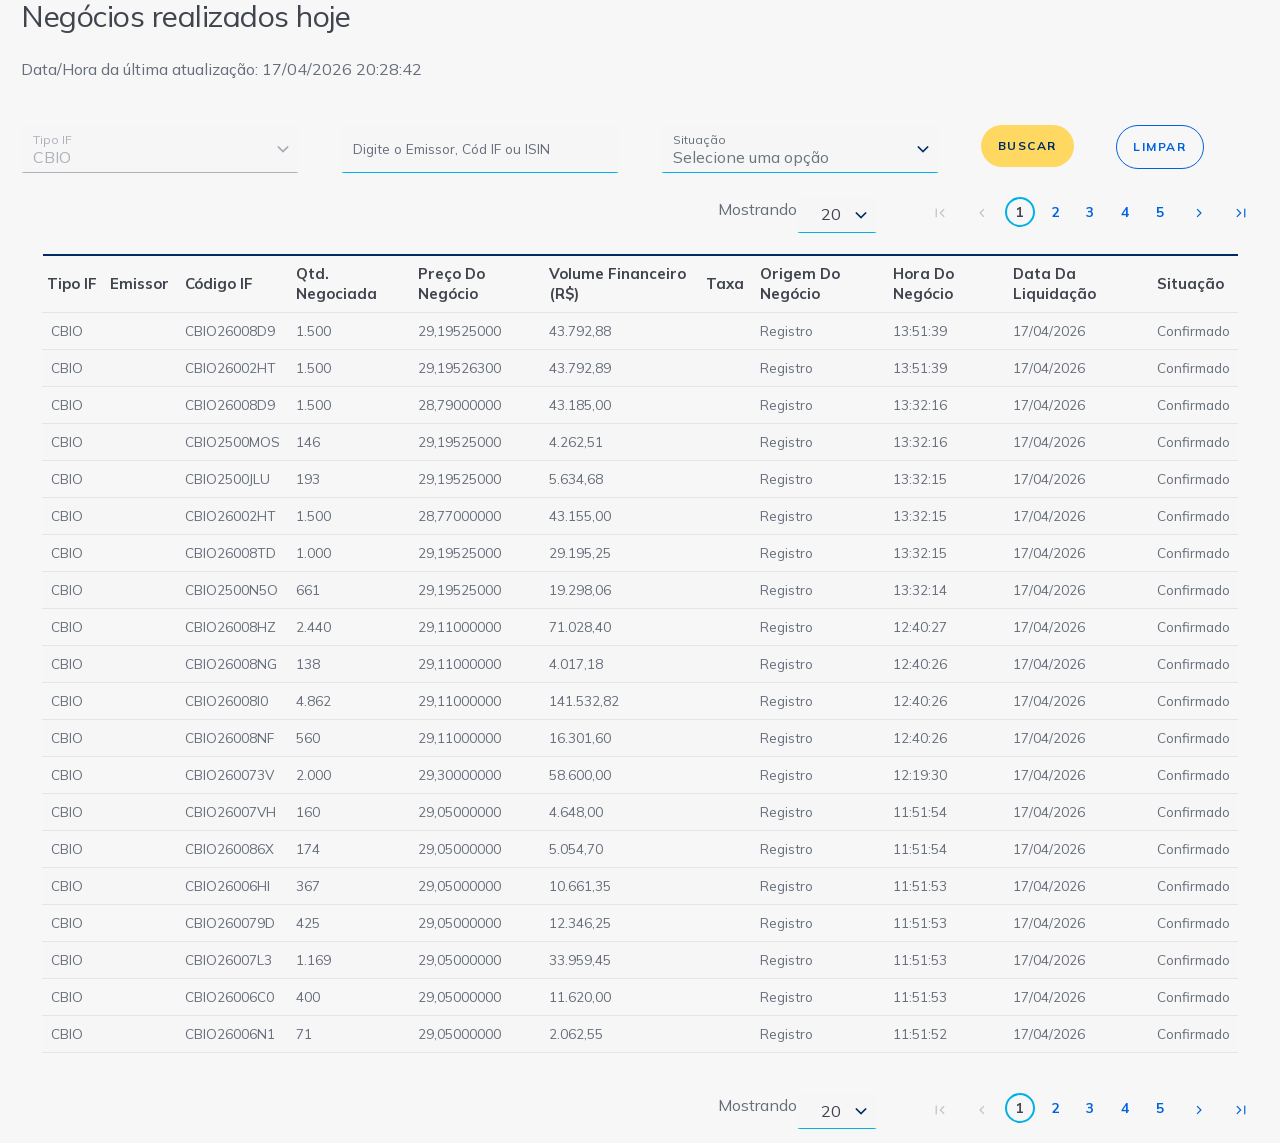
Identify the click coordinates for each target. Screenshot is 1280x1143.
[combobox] (160, 149)
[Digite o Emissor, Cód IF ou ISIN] (480, 149)
